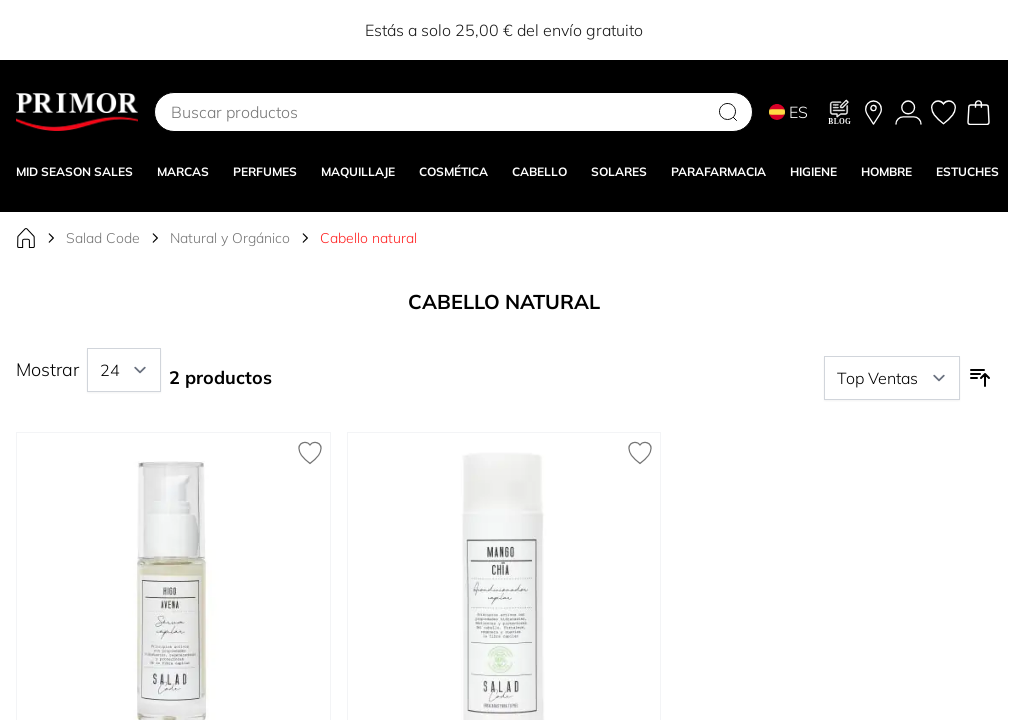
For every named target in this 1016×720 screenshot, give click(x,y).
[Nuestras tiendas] (873, 112)
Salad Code (103, 238)
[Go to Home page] (77, 112)
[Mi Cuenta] (908, 112)
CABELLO (539, 171)
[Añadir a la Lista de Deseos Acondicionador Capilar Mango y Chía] (640, 453)
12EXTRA (684, 30)
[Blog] (840, 112)
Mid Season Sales (74, 171)
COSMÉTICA (453, 171)
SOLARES (619, 171)
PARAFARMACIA (718, 171)
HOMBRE (886, 171)
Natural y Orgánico (230, 238)
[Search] (728, 112)
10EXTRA (608, 30)
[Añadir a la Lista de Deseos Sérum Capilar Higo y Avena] (310, 453)
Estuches (967, 171)
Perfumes (265, 171)
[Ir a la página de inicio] (26, 238)
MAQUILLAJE (358, 171)
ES (788, 112)
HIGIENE (813, 171)
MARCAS (183, 171)
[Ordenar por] (892, 378)
